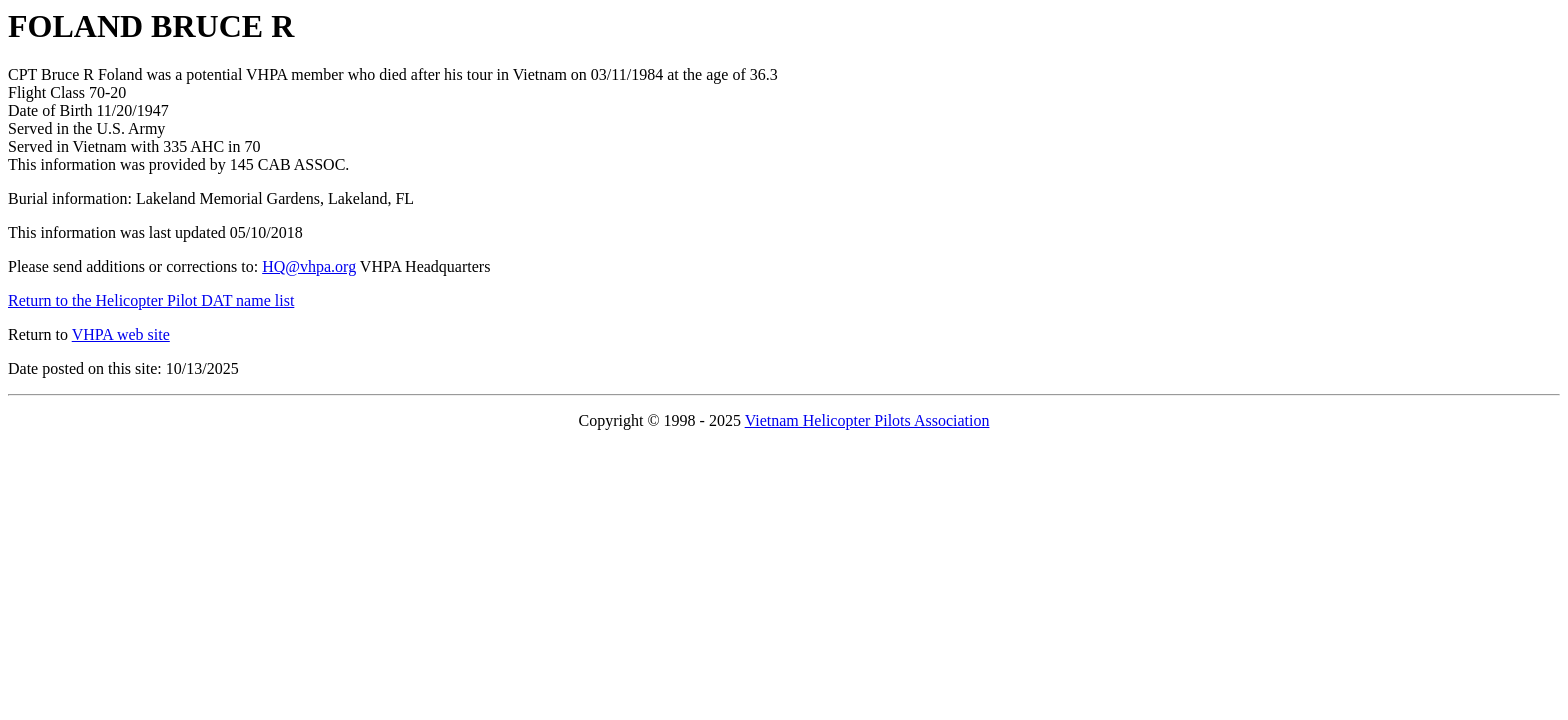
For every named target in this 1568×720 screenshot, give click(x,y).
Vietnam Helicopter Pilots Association (867, 420)
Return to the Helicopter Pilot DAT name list (151, 300)
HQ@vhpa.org (309, 266)
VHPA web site (121, 334)
